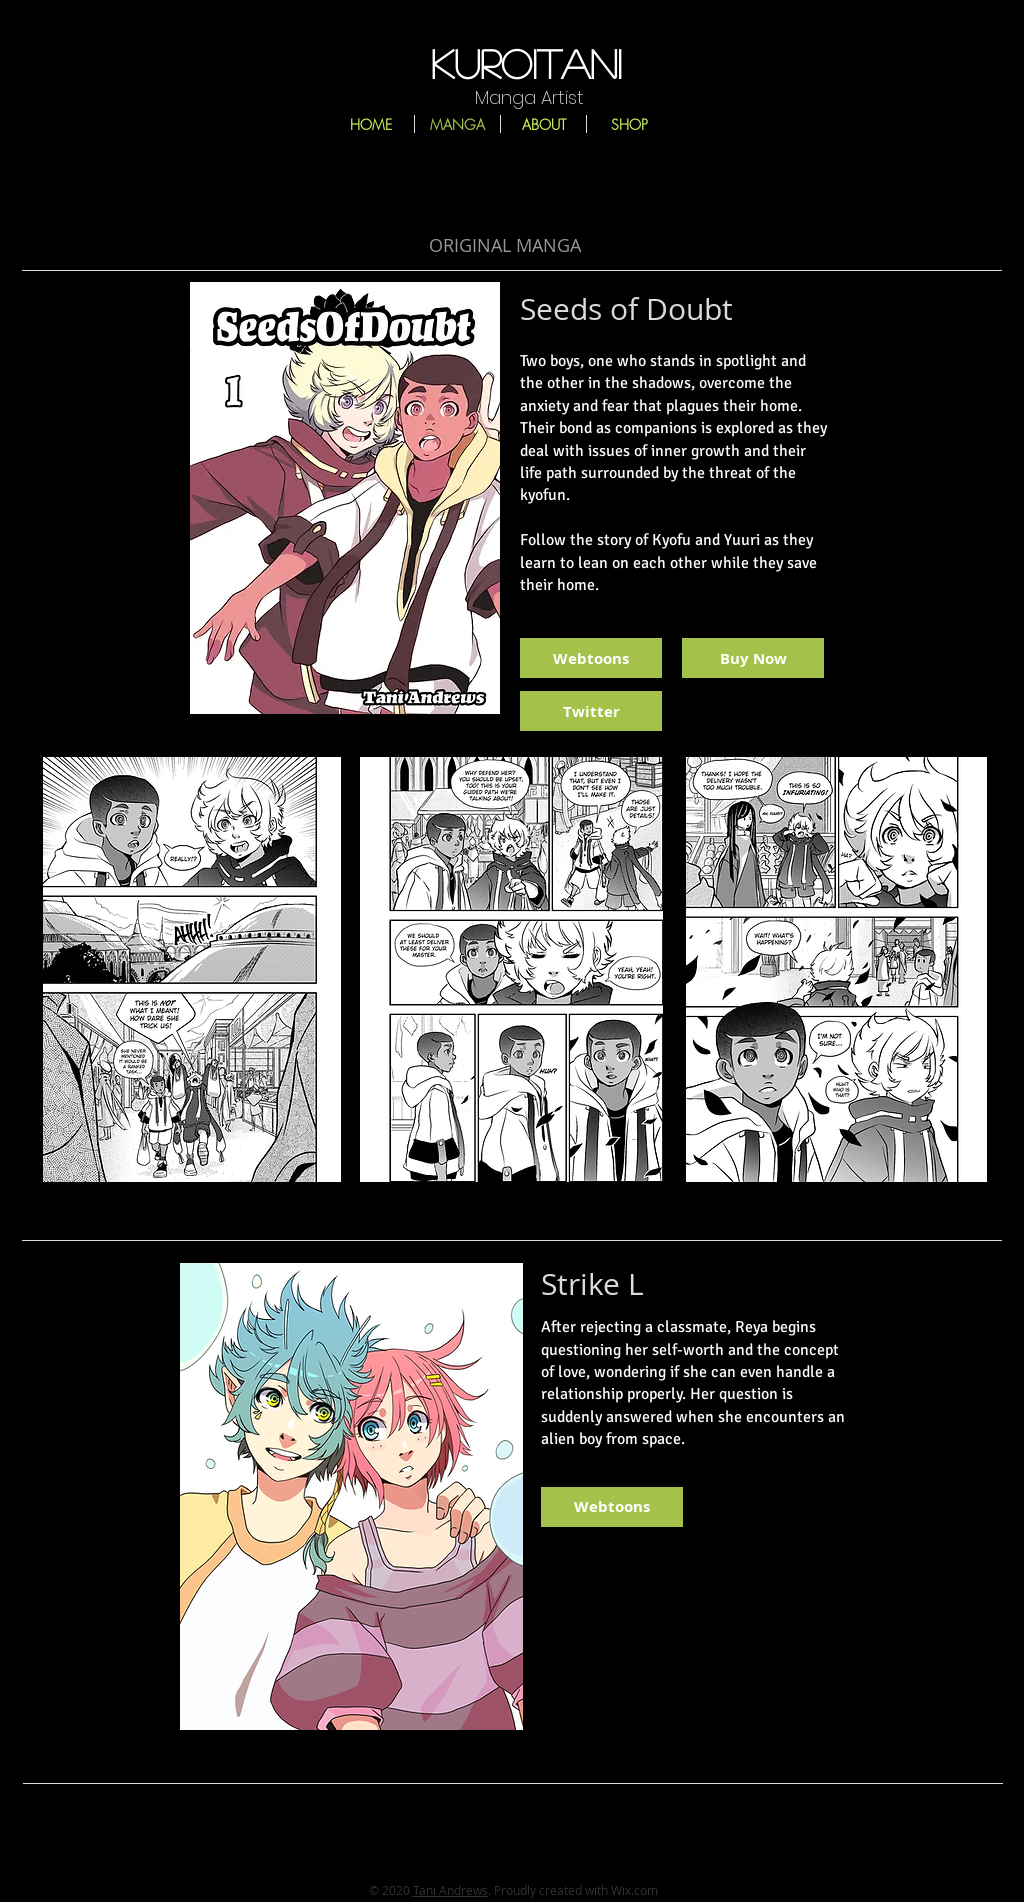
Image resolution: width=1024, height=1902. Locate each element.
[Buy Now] (753, 658)
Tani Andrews (450, 1890)
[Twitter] (591, 711)
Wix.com (634, 1890)
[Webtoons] (591, 658)
